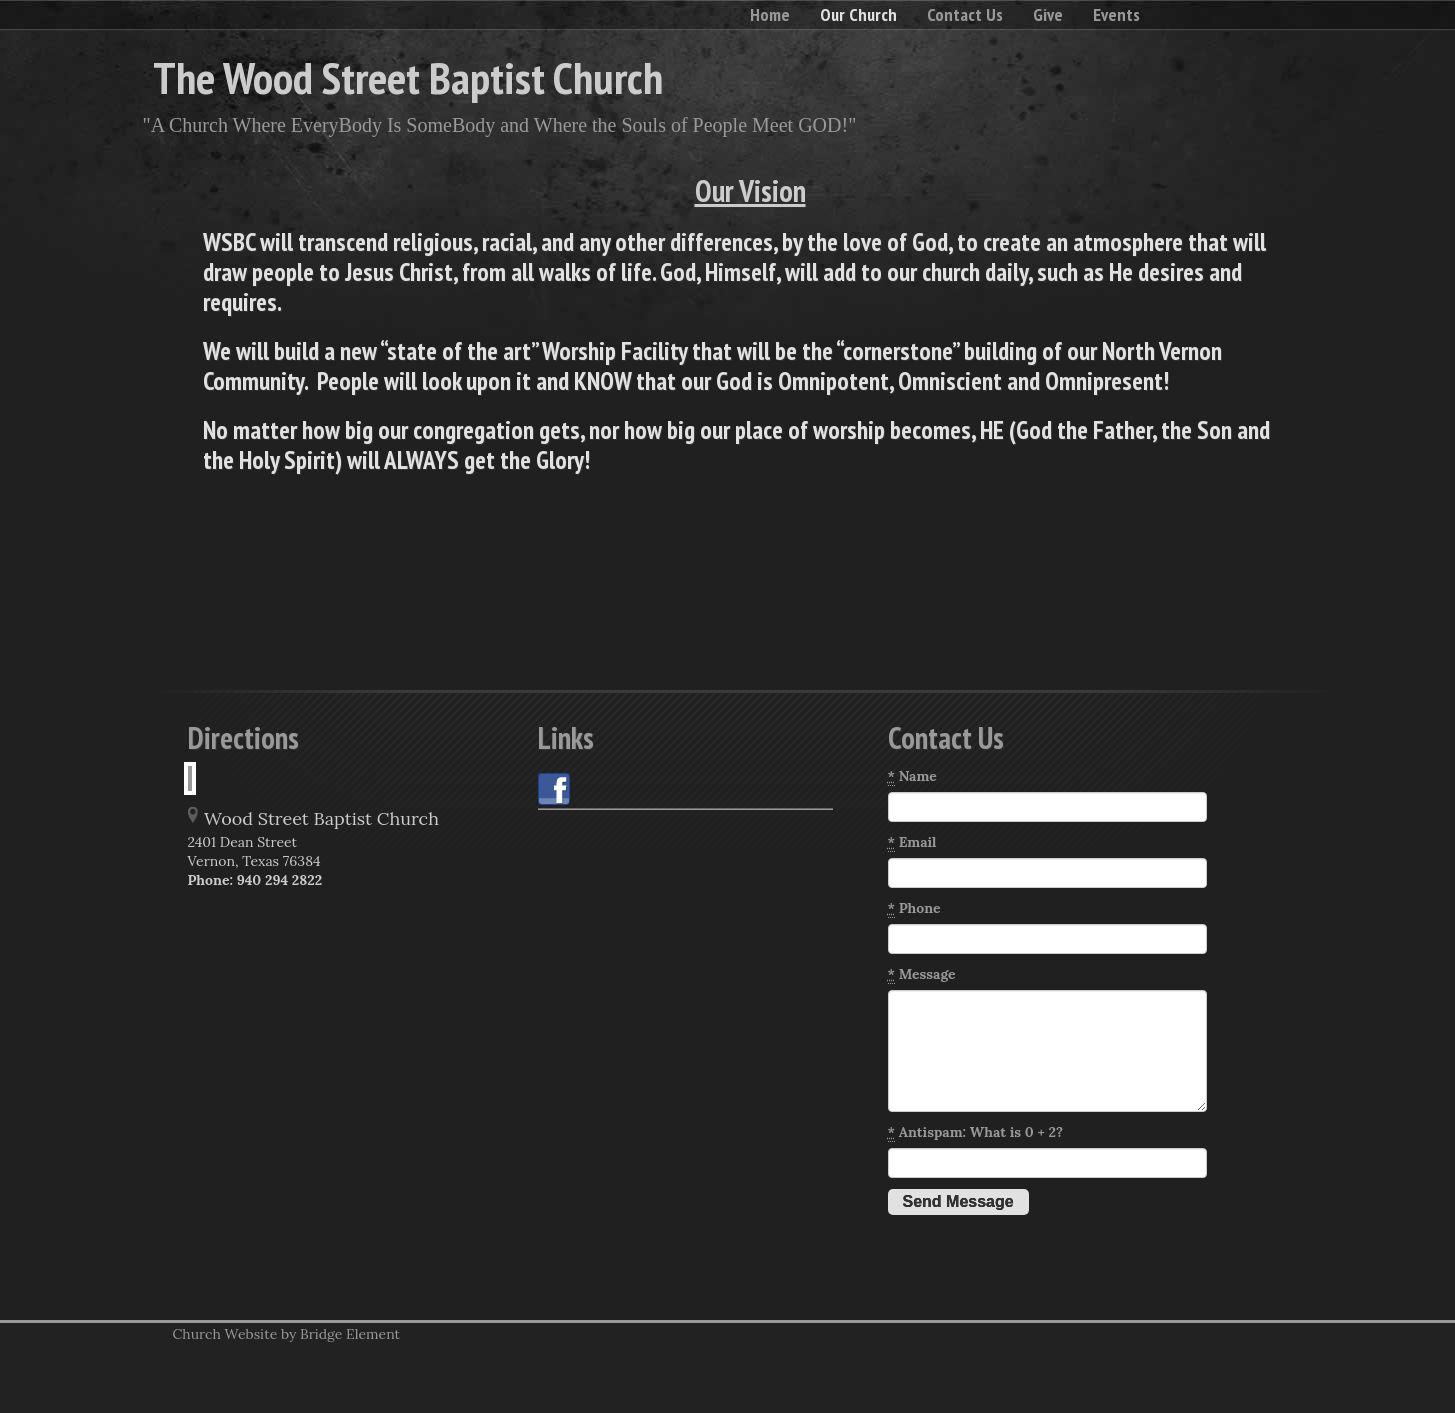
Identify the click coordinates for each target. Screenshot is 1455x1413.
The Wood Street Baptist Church (408, 77)
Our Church (858, 14)
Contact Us (965, 14)
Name (912, 776)
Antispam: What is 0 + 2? (976, 1132)
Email (912, 842)
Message (922, 974)
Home (770, 14)
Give (1048, 14)
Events (1116, 14)
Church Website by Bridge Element (286, 1334)
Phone (914, 908)
